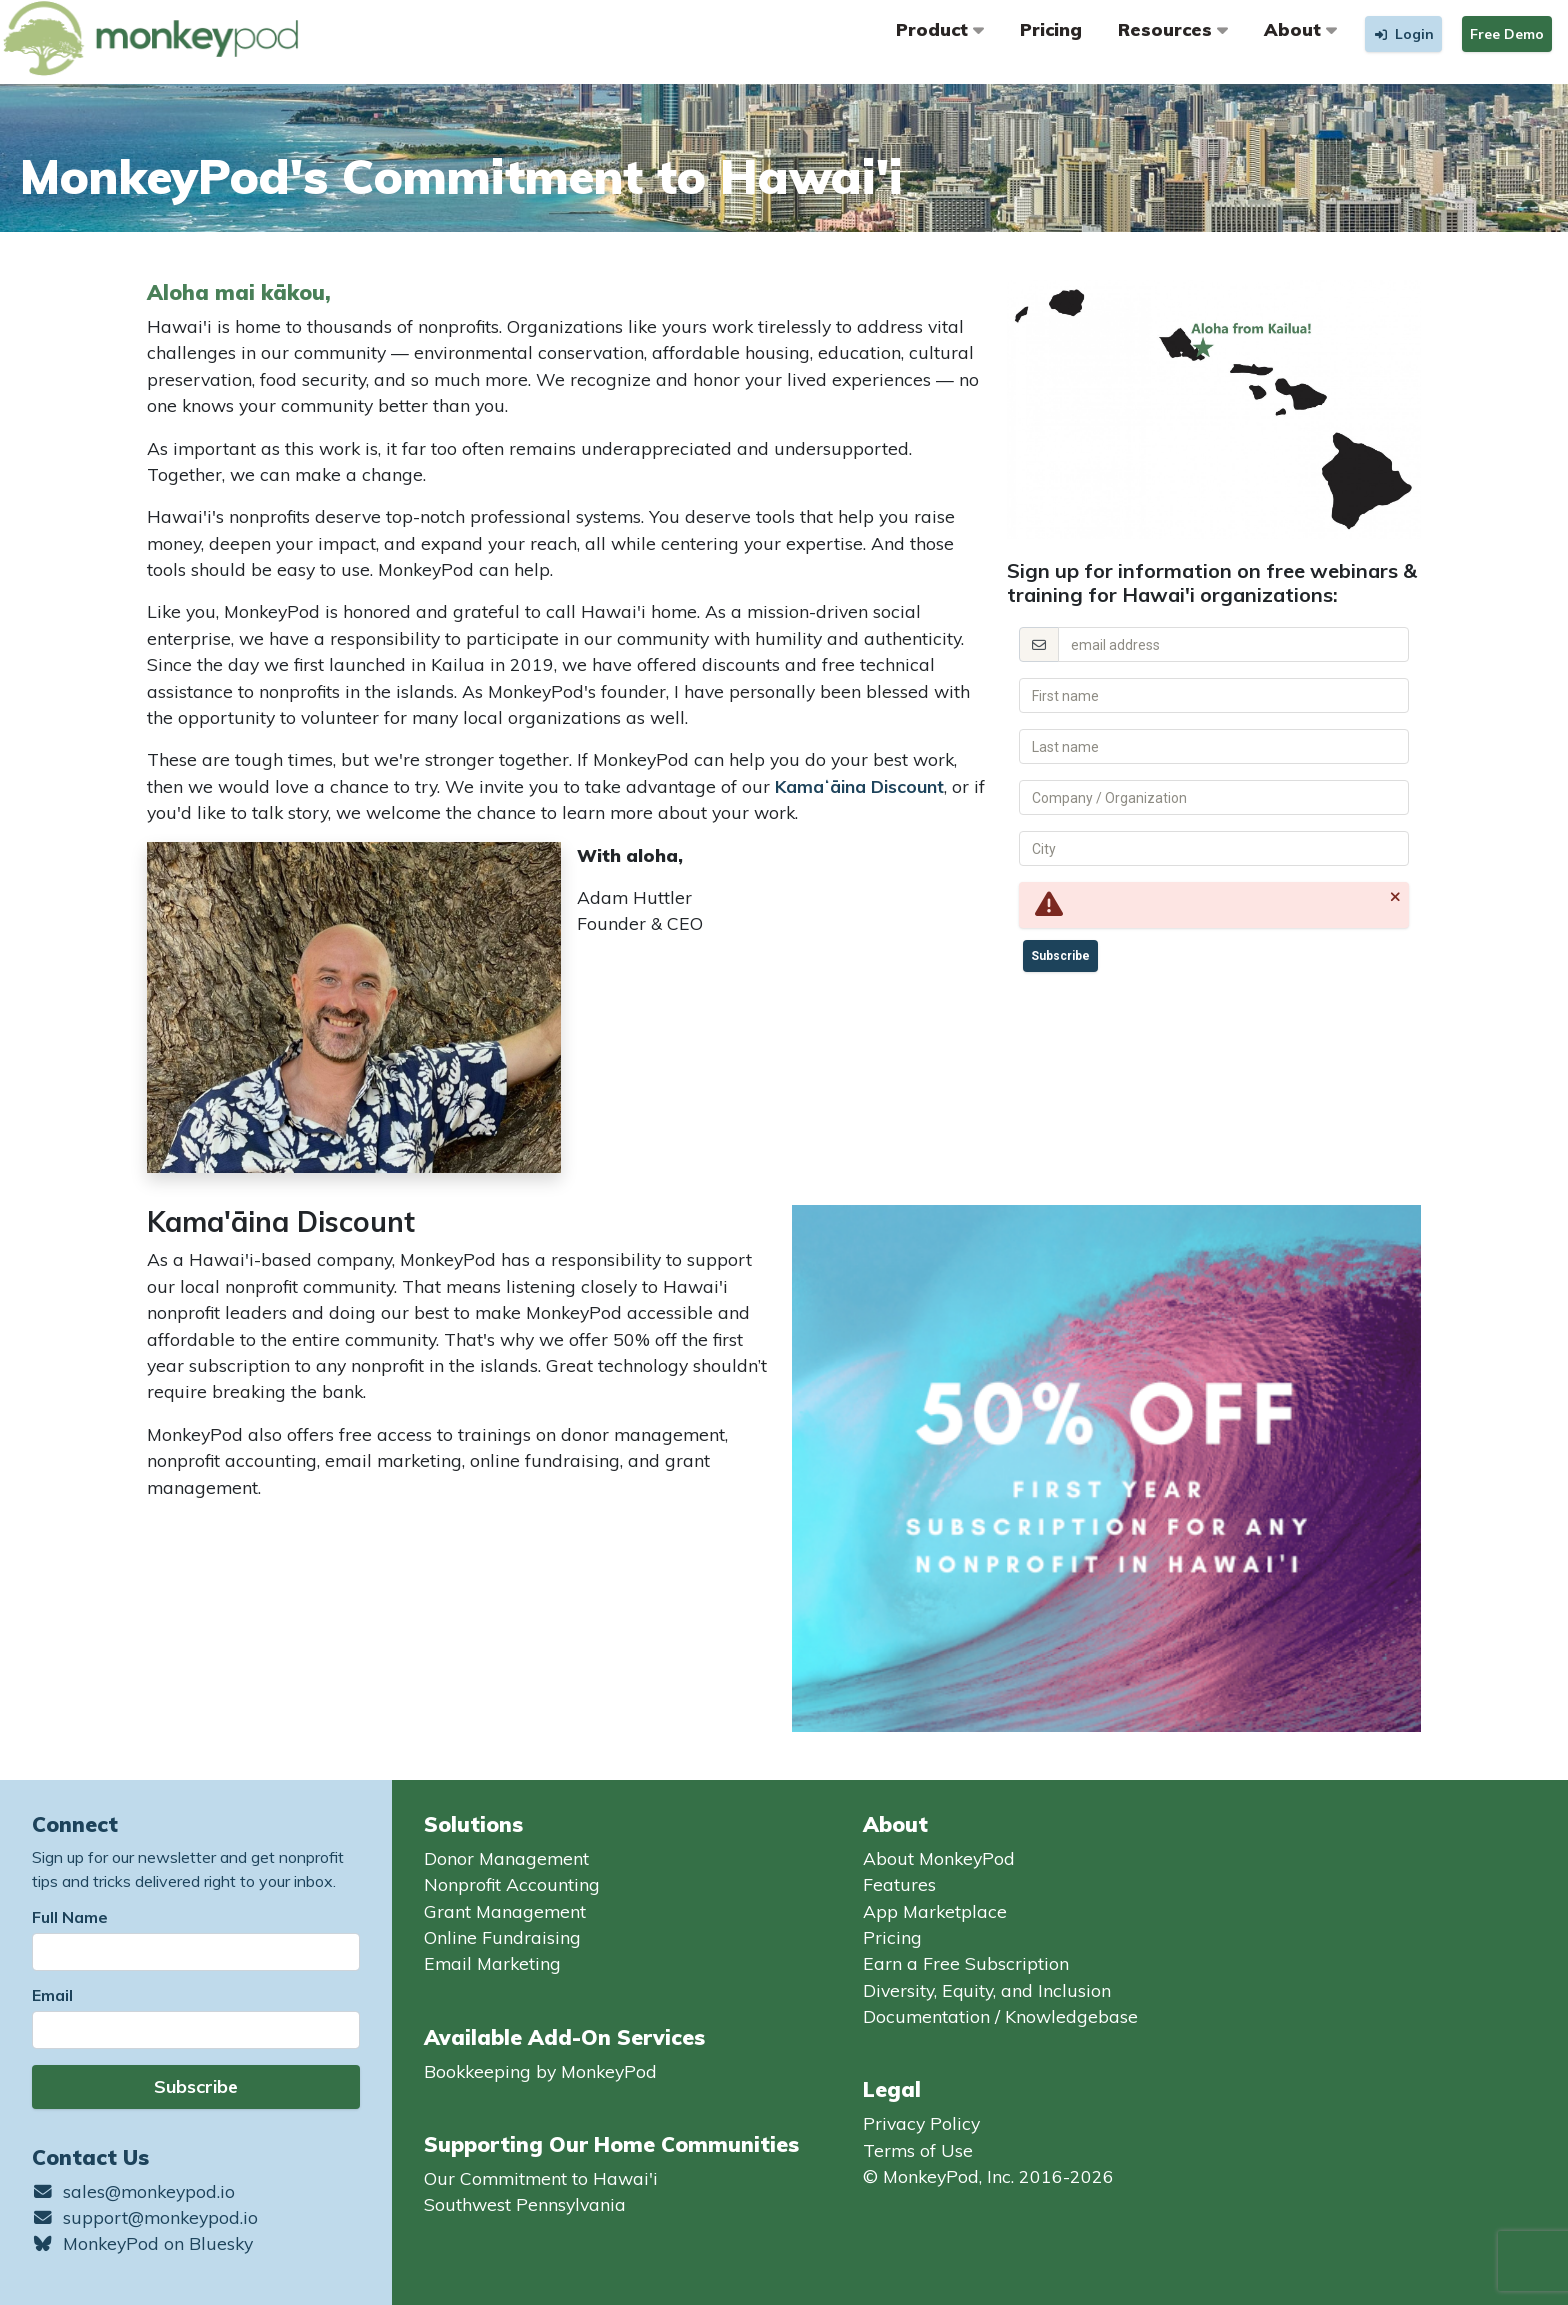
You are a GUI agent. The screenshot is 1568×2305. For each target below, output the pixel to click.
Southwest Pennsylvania (525, 2204)
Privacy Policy (921, 2123)
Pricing (1051, 29)
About (1300, 29)
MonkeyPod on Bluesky (142, 2243)
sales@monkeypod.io (133, 2191)
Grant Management (505, 1911)
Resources (1173, 29)
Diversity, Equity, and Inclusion (987, 1990)
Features (899, 1884)
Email (52, 1995)
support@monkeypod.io (145, 2217)
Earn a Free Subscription (966, 1963)
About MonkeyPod (939, 1858)
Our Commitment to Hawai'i (541, 2178)
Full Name (70, 1917)
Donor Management (506, 1858)
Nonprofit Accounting (512, 1884)
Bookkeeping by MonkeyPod (540, 2071)
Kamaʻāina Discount (859, 786)
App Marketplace (935, 1911)
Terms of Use (918, 2150)
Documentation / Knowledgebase (1000, 2016)
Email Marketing (492, 1963)
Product (940, 29)
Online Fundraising (502, 1937)
